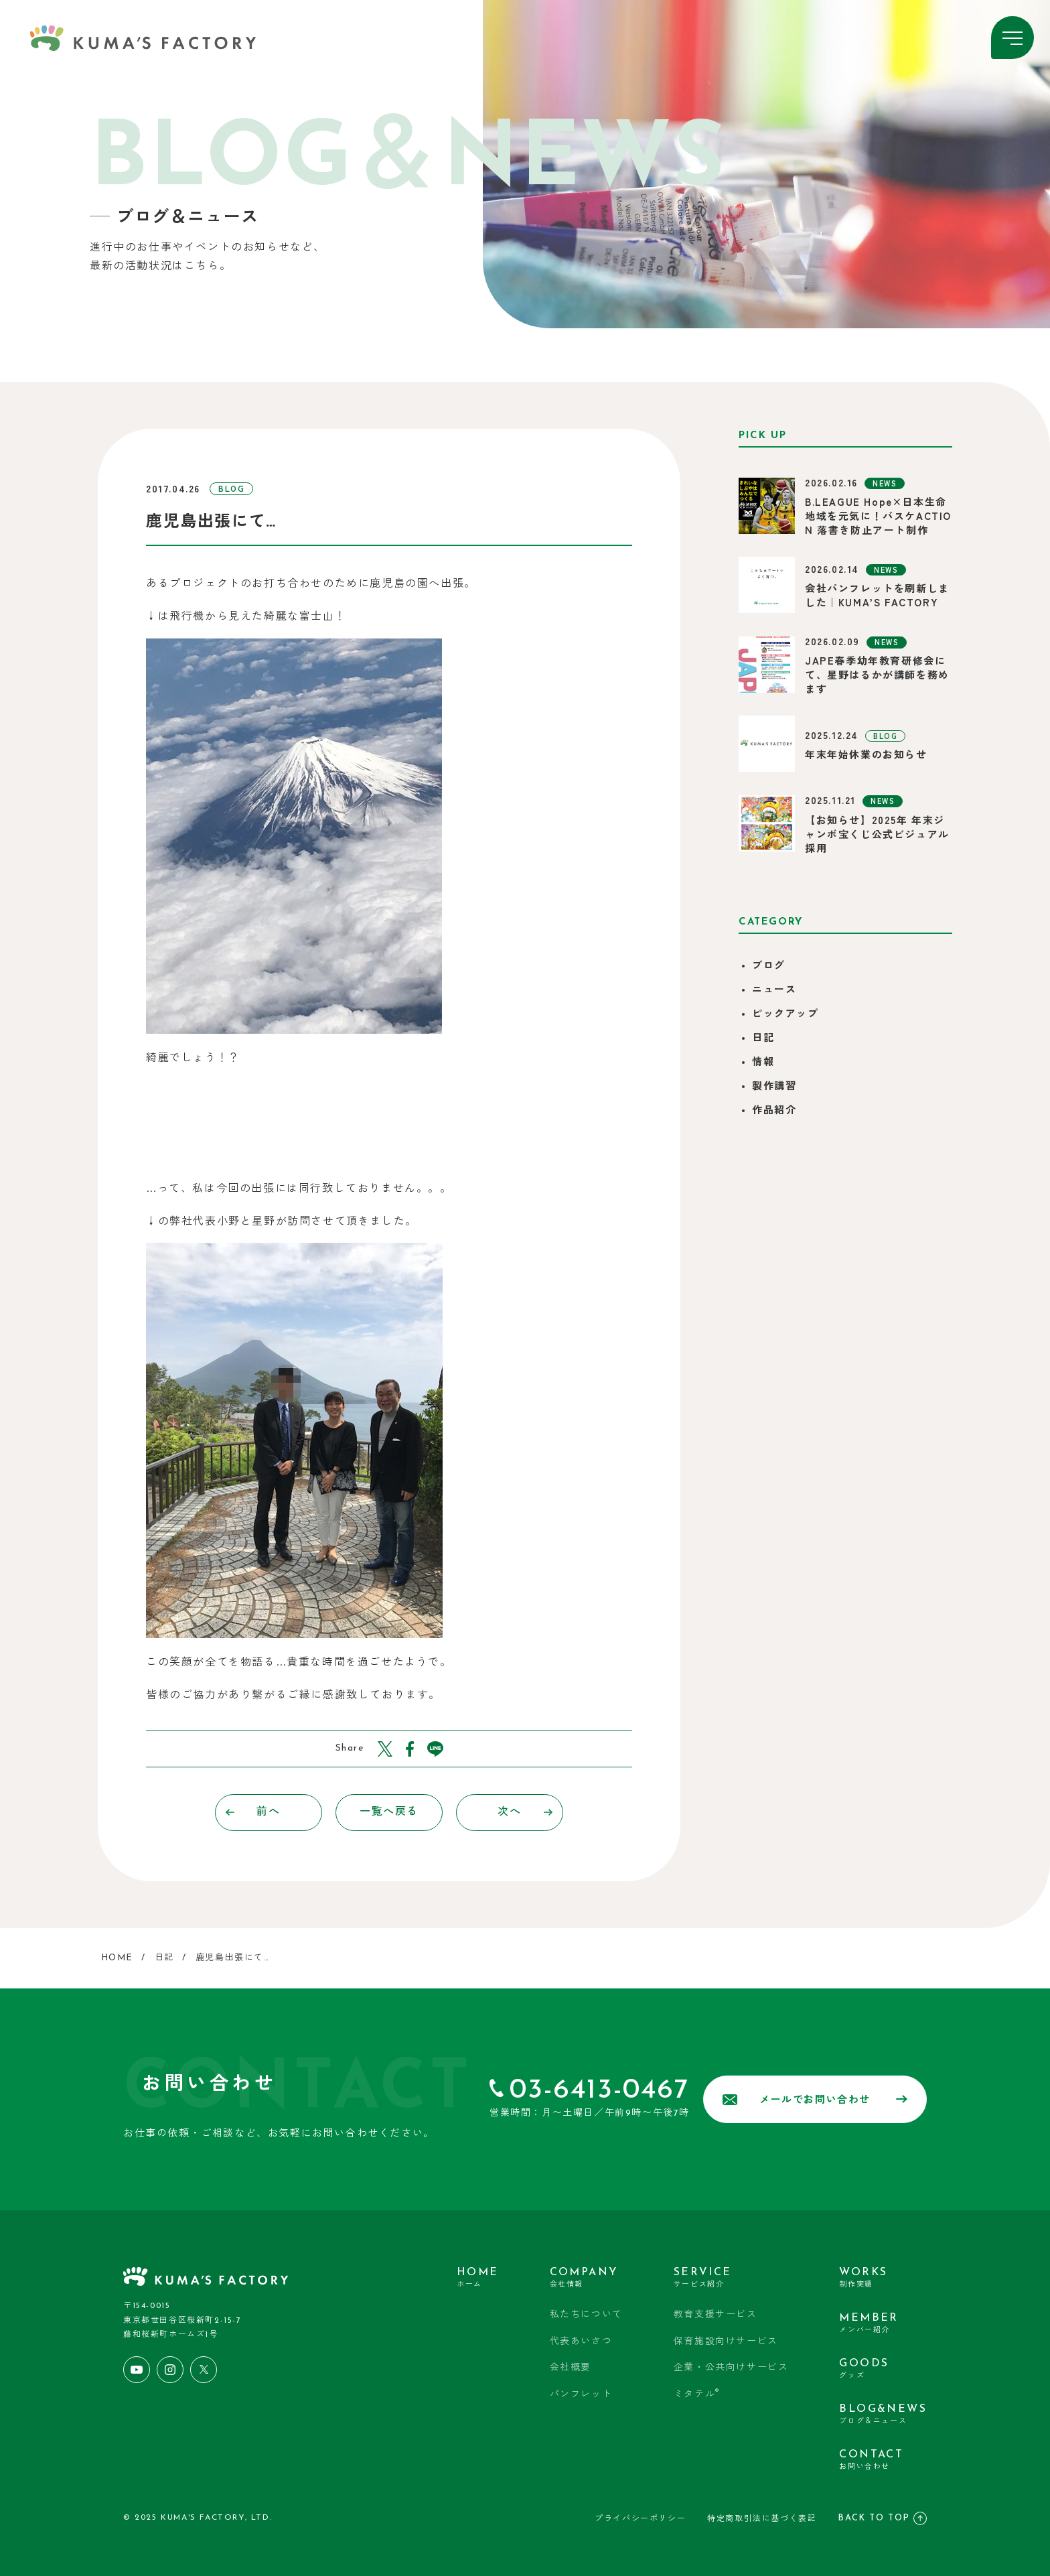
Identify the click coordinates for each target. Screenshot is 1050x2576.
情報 (763, 1063)
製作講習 (774, 1087)
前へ (253, 1812)
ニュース (774, 991)
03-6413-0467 (599, 2090)
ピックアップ (785, 1015)
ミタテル (697, 2394)
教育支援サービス (715, 2315)
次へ (525, 1812)
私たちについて (586, 2315)
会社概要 (570, 2368)
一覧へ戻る (389, 1812)
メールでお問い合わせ (815, 2100)
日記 (763, 1039)
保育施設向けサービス (726, 2342)
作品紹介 (774, 1111)
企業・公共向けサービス (731, 2368)
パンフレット (581, 2395)
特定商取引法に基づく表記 (761, 2519)
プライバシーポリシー (640, 2519)
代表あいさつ (581, 2342)
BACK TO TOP (882, 2518)
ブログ (768, 966)
